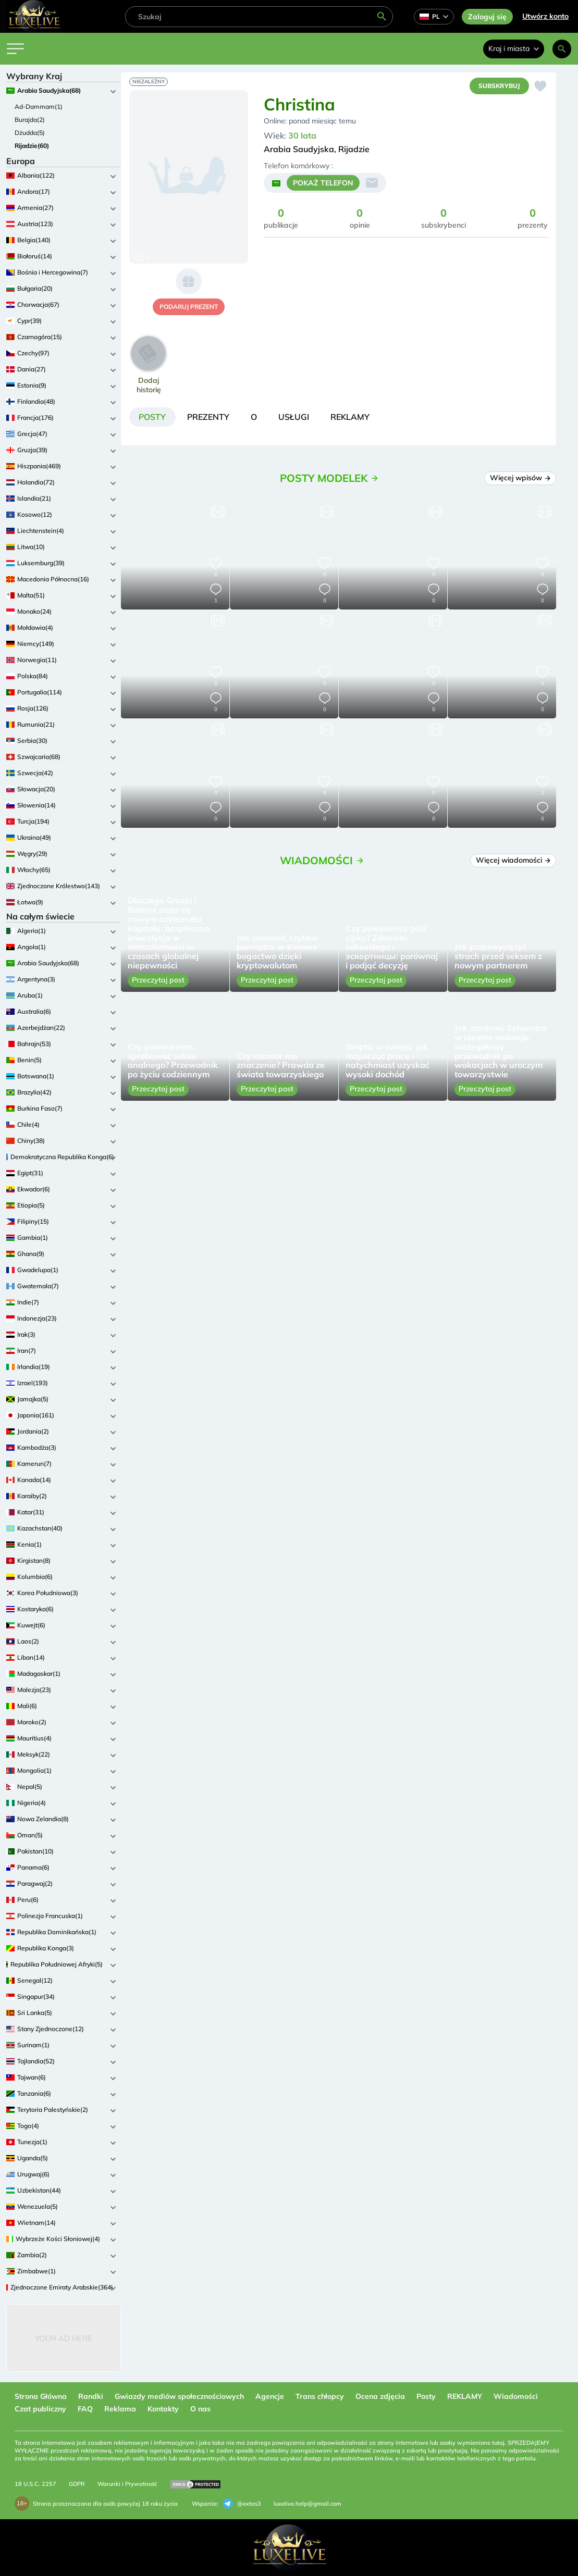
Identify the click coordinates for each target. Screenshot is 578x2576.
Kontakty (163, 2408)
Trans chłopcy (320, 2396)
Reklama (120, 2408)
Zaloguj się (487, 16)
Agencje (269, 2396)
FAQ (85, 2408)
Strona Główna (41, 2396)
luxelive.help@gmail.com (307, 2503)
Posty (426, 2396)
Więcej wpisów (520, 478)
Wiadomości (516, 2396)
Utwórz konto (545, 16)
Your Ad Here (63, 2338)
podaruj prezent (188, 306)
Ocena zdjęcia (380, 2396)
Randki (90, 2396)
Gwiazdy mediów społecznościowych (179, 2396)
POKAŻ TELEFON (323, 183)
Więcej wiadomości (513, 860)
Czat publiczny (40, 2408)
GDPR (77, 2483)
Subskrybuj (499, 86)
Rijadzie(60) (32, 146)
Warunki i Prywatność (127, 2483)
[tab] (153, 417)
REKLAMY (464, 2396)
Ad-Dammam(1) (39, 106)
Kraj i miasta (513, 48)
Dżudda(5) (30, 132)
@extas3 (242, 2503)
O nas (200, 2408)
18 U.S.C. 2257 (35, 2483)
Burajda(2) (30, 119)
